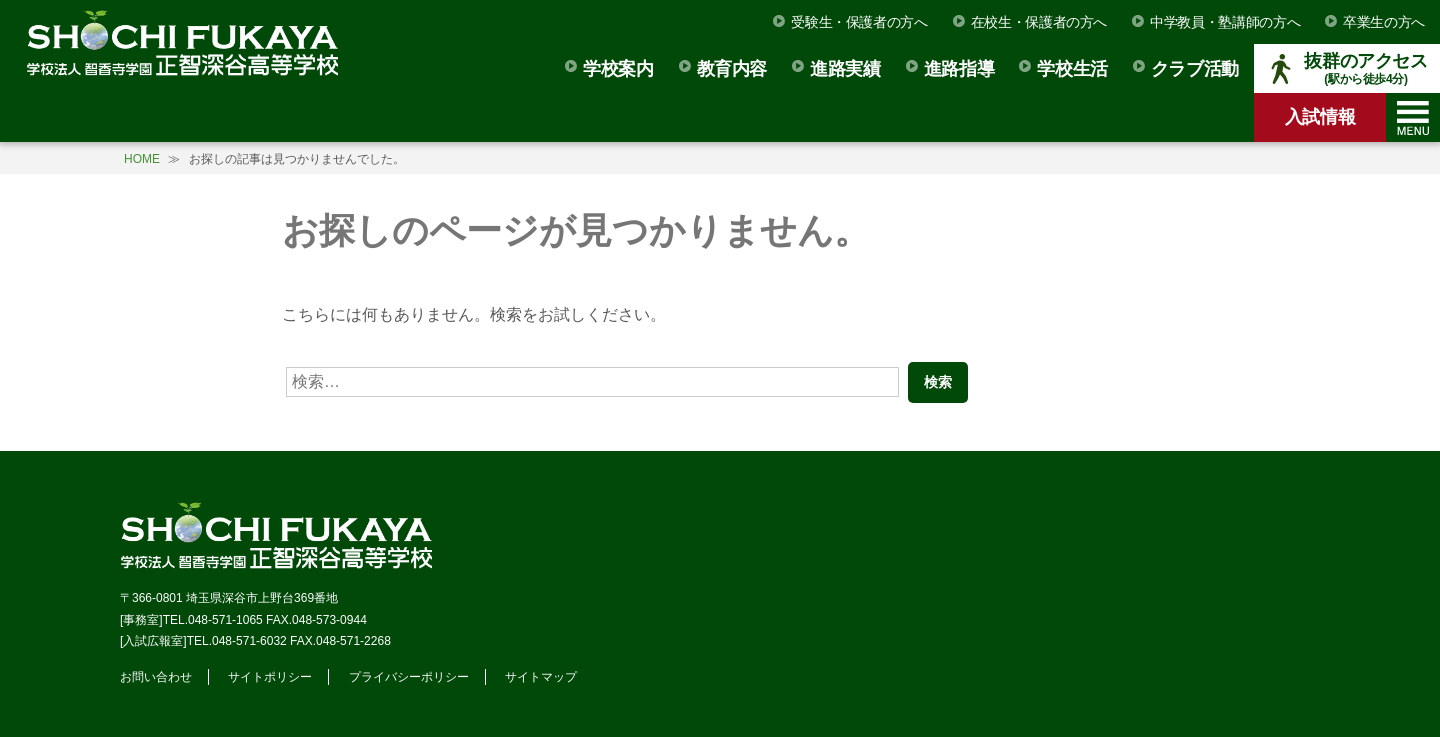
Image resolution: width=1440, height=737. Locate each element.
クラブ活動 (1195, 69)
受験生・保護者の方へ (859, 22)
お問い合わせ (156, 677)
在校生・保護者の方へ (1039, 22)
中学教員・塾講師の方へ (1225, 22)
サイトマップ (541, 677)
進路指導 (959, 69)
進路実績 (845, 69)
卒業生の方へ (1384, 22)
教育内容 (732, 69)
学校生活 (1072, 69)
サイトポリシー (270, 677)
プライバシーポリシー (409, 677)
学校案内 (618, 69)
